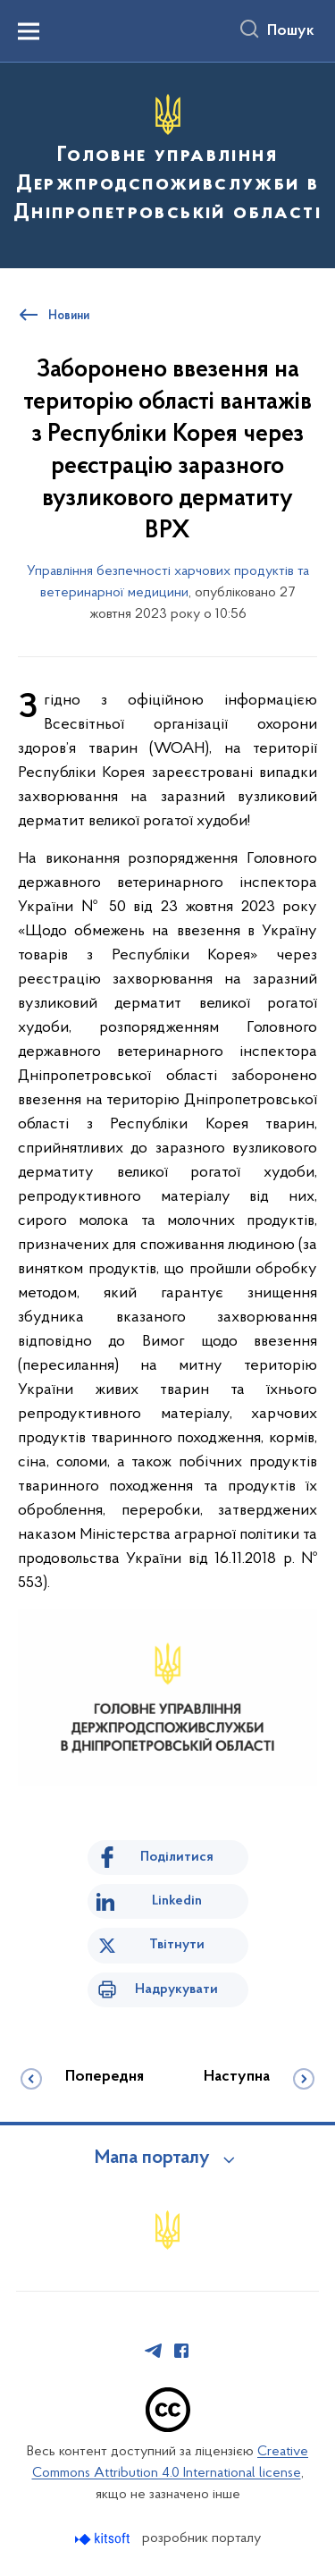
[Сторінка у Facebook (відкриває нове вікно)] (181, 2350)
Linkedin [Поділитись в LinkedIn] (177, 1901)
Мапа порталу (152, 2158)
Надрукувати (176, 1989)
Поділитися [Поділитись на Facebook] (177, 1857)
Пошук (290, 31)
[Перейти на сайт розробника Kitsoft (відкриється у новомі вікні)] (104, 2539)
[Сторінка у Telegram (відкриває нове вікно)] (153, 2350)
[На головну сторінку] (167, 163)
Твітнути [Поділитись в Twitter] (177, 1945)
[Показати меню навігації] (28, 31)
